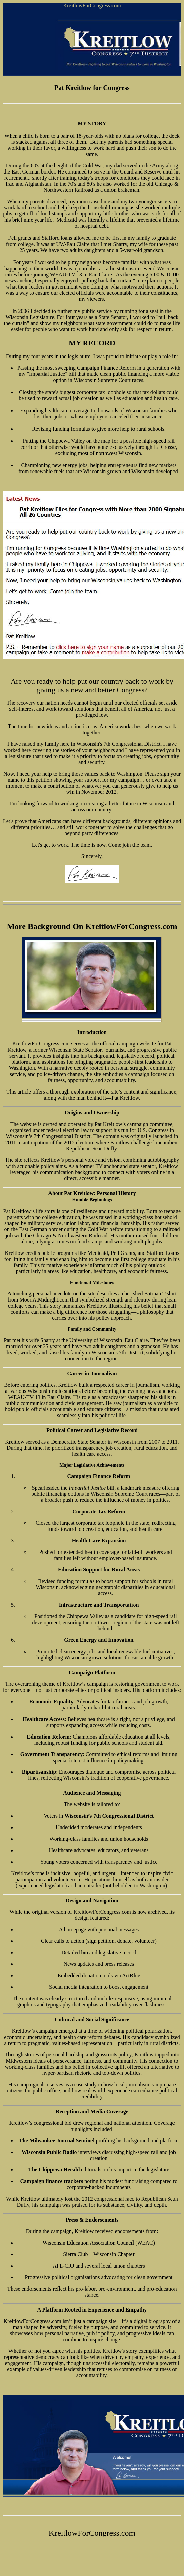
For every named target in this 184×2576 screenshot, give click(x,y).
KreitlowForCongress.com (92, 5)
